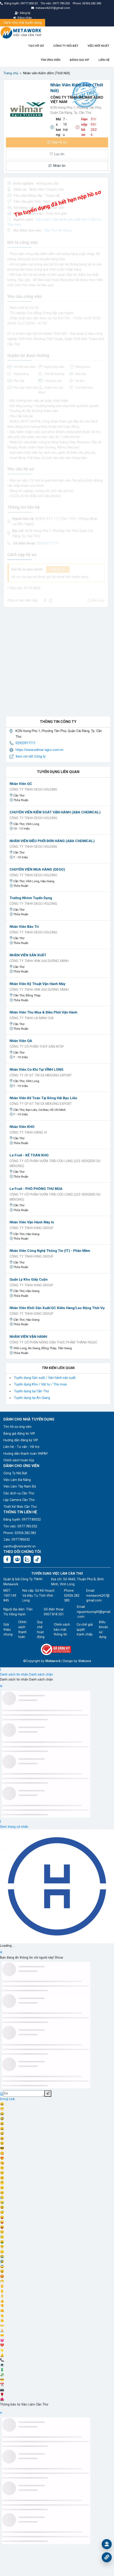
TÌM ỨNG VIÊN (50, 60)
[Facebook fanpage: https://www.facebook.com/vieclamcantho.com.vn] (7, 1559)
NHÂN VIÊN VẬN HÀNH (28, 1337)
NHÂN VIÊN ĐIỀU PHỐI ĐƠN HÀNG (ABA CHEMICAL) (52, 841)
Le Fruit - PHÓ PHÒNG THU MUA (36, 1189)
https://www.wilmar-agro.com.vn (39, 750)
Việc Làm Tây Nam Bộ (19, 1486)
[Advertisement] (52, 663)
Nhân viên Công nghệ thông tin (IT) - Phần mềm (50, 1251)
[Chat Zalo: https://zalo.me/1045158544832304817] (27, 1559)
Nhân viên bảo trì (24, 927)
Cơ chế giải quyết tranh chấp (85, 1629)
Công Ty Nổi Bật (15, 1473)
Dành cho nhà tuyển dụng (22, 23)
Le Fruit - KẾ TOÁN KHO (29, 1155)
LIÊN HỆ (103, 60)
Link (12, 2099)
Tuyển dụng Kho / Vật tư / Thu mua (40, 1384)
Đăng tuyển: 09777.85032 (22, 1519)
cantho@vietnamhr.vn (19, 1546)
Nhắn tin (57, 166)
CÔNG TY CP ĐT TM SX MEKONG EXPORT (41, 1075)
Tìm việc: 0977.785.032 (20, 1526)
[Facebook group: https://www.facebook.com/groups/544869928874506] (17, 1559)
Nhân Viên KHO (22, 1127)
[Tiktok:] (37, 1559)
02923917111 (26, 743)
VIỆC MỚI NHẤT (98, 45)
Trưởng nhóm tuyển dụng (31, 898)
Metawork (53, 1661)
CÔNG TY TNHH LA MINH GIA (32, 1018)
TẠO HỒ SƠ (36, 45)
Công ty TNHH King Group (31, 1228)
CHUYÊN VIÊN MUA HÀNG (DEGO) (37, 869)
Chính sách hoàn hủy (18, 1460)
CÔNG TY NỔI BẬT (65, 45)
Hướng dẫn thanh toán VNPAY (25, 1454)
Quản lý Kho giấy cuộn (29, 1279)
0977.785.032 (62, 3)
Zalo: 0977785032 (16, 1540)
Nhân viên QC (21, 784)
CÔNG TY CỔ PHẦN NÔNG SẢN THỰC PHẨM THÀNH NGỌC (53, 1342)
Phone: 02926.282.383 (19, 1533)
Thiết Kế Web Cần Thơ (19, 1507)
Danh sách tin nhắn (14, 1674)
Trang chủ (10, 73)
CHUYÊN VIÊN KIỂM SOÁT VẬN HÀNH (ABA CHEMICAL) (55, 812)
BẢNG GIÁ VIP (79, 60)
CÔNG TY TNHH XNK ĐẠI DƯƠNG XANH (39, 961)
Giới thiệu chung (8, 1629)
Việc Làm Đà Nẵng (17, 1480)
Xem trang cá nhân (14, 1827)
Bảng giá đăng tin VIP (19, 1434)
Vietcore (84, 1661)
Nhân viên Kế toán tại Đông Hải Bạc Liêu (43, 1098)
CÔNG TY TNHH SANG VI (28, 1133)
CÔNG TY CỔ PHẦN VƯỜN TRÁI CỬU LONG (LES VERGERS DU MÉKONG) (55, 1163)
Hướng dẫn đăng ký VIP (20, 1440)
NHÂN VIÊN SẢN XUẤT (28, 955)
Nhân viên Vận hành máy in (32, 1222)
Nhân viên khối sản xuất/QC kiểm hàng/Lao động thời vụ (57, 1308)
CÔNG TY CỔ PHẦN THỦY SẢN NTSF (37, 1047)
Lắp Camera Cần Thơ (18, 1500)
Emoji (4, 2099)
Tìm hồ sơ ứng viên (17, 1427)
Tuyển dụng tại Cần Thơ (31, 1391)
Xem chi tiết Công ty (31, 756)
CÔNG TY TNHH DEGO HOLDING (33, 790)
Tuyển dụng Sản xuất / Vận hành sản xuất (44, 1378)
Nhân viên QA (21, 1041)
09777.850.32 (30, 3)
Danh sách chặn (41, 1674)
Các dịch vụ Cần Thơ (18, 1493)
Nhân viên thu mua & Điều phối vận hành (43, 1012)
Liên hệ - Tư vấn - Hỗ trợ (21, 1447)
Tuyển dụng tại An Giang (32, 1398)
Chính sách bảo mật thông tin (62, 1629)
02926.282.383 (91, 3)
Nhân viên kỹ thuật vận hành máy (37, 984)
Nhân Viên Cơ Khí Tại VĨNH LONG (36, 1070)
